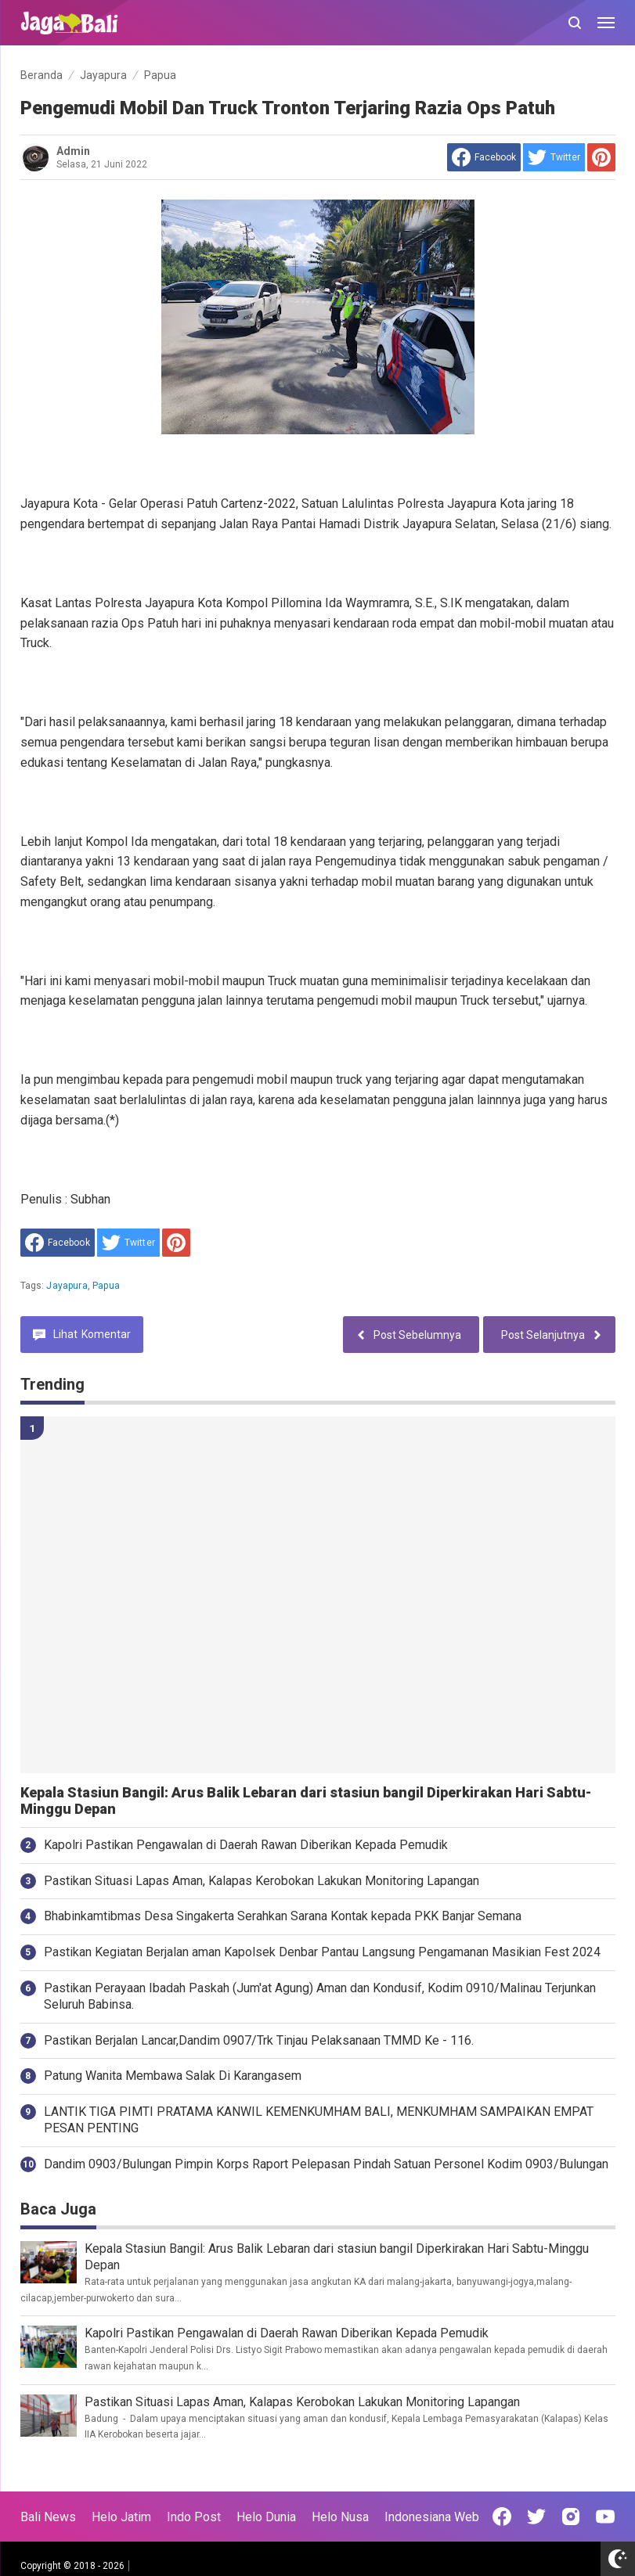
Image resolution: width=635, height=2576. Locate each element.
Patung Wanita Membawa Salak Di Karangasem (172, 2075)
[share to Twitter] (554, 157)
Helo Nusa (340, 2516)
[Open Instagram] (570, 2516)
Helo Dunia (266, 2516)
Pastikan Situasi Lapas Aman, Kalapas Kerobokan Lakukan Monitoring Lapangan (261, 1880)
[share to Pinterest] (601, 157)
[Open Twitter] (536, 2516)
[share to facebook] (484, 157)
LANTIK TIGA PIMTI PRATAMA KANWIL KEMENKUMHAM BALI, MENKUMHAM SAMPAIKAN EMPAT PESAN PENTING (319, 2119)
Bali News (48, 2516)
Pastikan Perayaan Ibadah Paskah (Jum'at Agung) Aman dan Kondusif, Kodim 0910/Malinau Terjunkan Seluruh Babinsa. (320, 1996)
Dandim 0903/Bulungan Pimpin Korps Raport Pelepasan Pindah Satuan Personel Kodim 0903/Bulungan (326, 2164)
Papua (106, 1285)
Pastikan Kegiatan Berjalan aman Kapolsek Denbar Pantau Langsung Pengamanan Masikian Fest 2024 (322, 1952)
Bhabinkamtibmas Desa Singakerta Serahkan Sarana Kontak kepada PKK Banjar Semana (282, 1916)
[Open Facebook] (501, 2516)
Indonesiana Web (431, 2516)
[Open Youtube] (605, 2516)
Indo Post (194, 2516)
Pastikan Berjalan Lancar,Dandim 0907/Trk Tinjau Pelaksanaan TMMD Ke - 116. (259, 2040)
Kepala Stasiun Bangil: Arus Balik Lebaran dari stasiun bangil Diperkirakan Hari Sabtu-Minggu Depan (305, 1801)
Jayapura (66, 1285)
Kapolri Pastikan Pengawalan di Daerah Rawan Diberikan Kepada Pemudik (246, 1844)
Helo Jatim (121, 2516)
